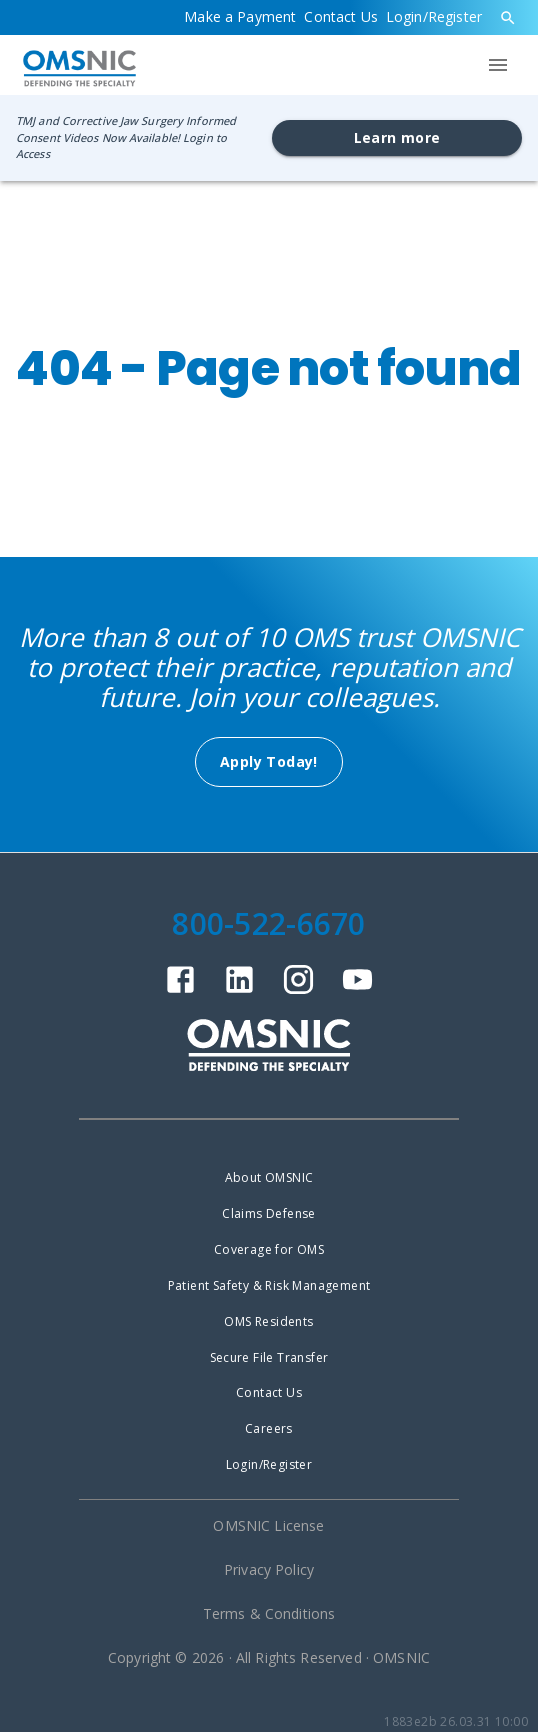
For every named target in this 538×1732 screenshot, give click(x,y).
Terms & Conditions (269, 1613)
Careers (269, 1428)
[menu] (498, 65)
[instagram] (298, 991)
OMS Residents (268, 1321)
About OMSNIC (269, 1177)
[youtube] (357, 991)
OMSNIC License (268, 1525)
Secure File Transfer (269, 1357)
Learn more (397, 137)
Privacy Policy (269, 1569)
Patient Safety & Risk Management (269, 1285)
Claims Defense (269, 1213)
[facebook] (180, 991)
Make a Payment (240, 16)
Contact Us (341, 16)
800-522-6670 (268, 923)
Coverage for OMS (269, 1249)
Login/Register (434, 16)
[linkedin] (239, 991)
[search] (508, 18)
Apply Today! (269, 761)
